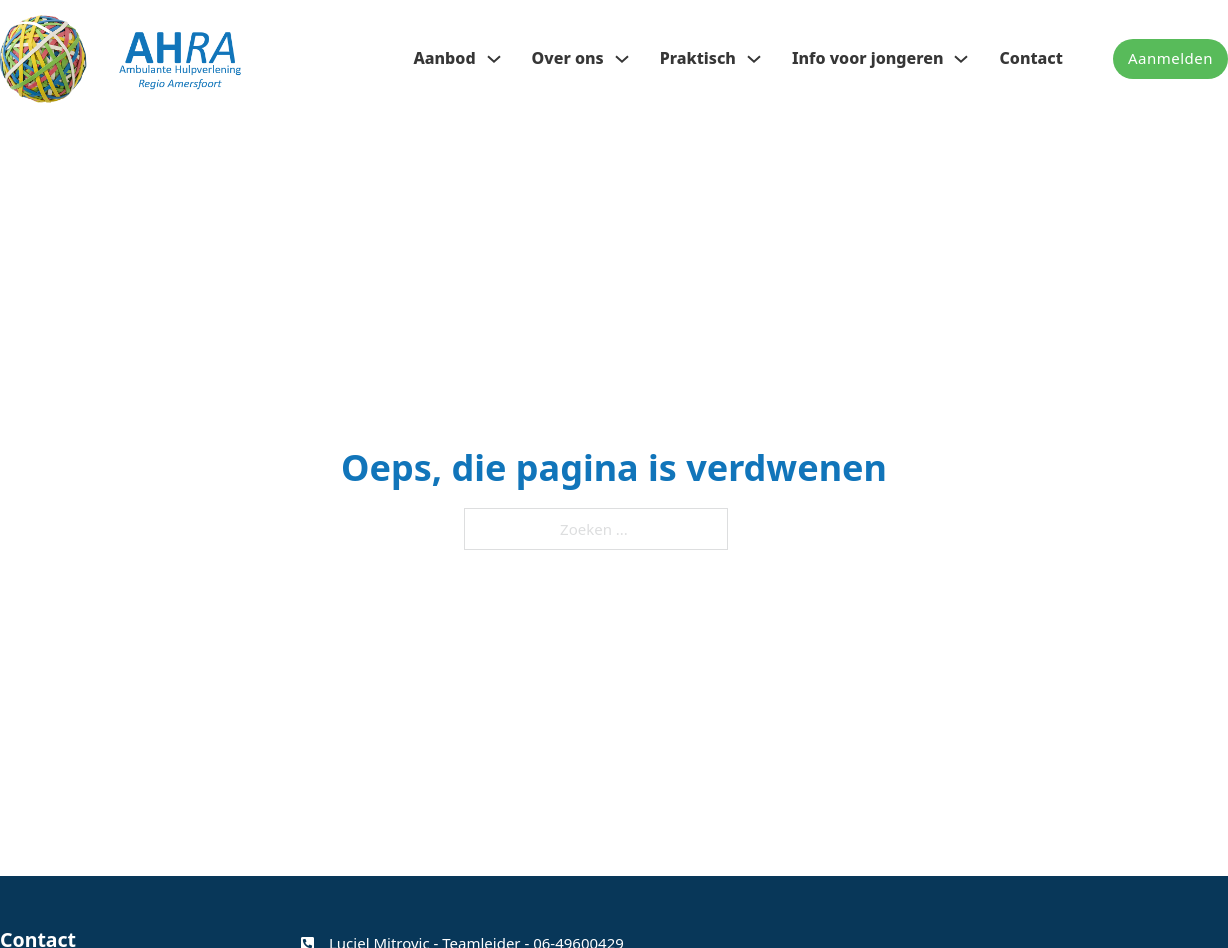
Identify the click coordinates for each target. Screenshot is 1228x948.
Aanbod (444, 58)
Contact (1030, 58)
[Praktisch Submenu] (754, 59)
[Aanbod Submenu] (494, 59)
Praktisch (698, 58)
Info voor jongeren (868, 58)
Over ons (568, 58)
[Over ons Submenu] (622, 59)
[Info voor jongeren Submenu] (961, 59)
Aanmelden (1170, 58)
